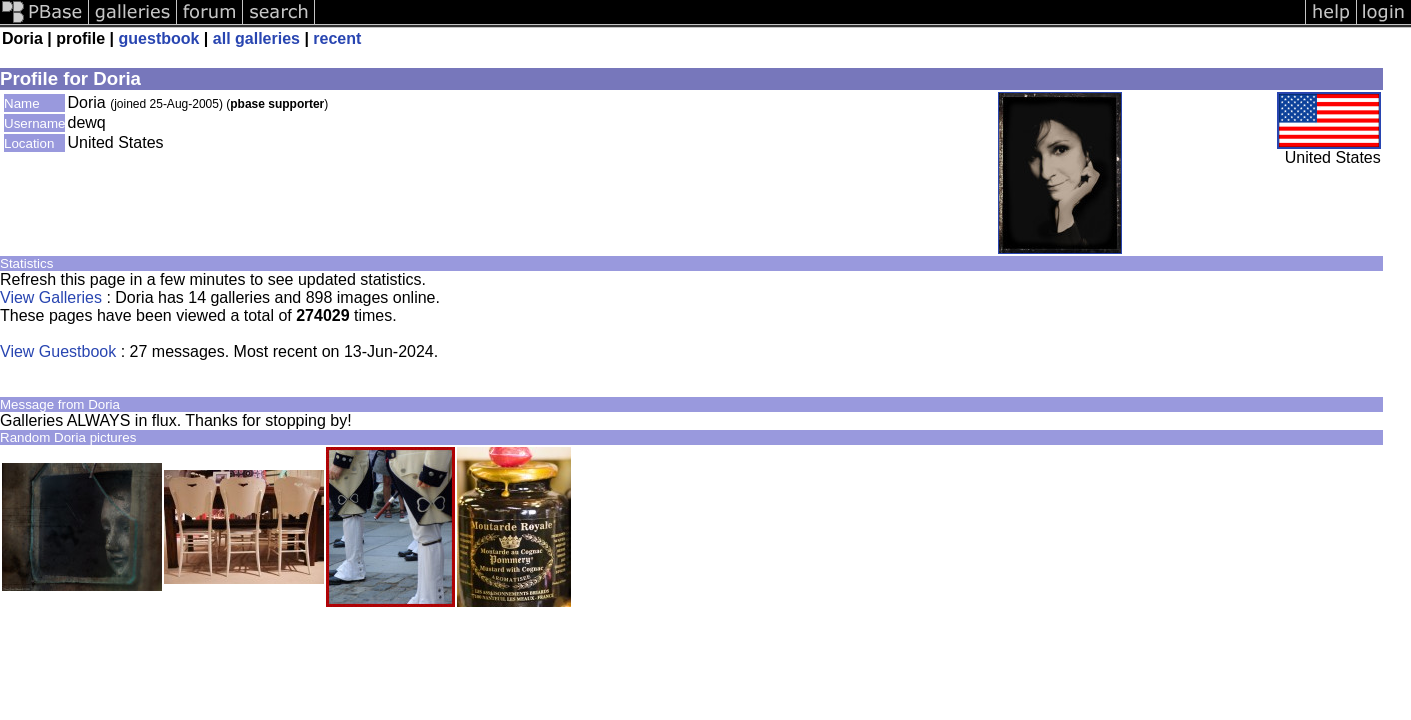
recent (337, 38)
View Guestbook (58, 351)
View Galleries (51, 297)
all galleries (256, 38)
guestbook (159, 38)
